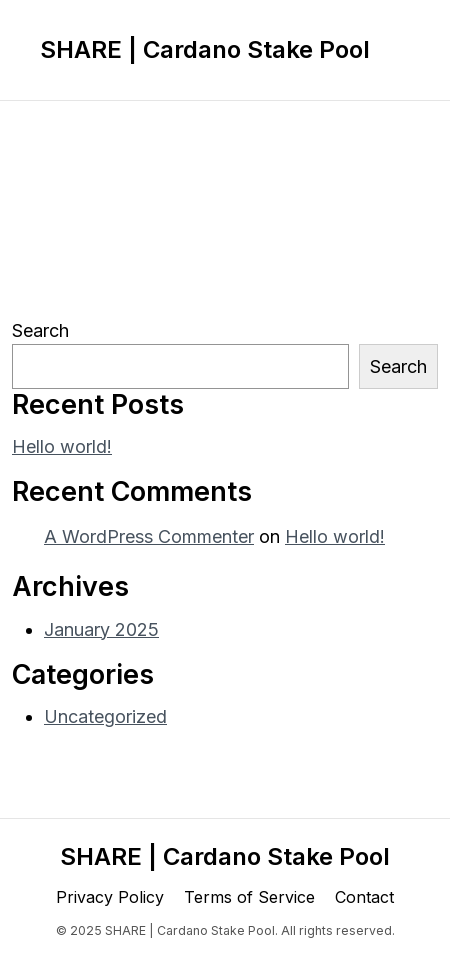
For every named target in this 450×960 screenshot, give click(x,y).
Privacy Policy (110, 897)
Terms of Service (249, 897)
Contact (364, 897)
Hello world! (62, 446)
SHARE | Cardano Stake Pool (205, 49)
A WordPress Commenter (149, 536)
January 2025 (101, 629)
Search (40, 330)
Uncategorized (105, 716)
